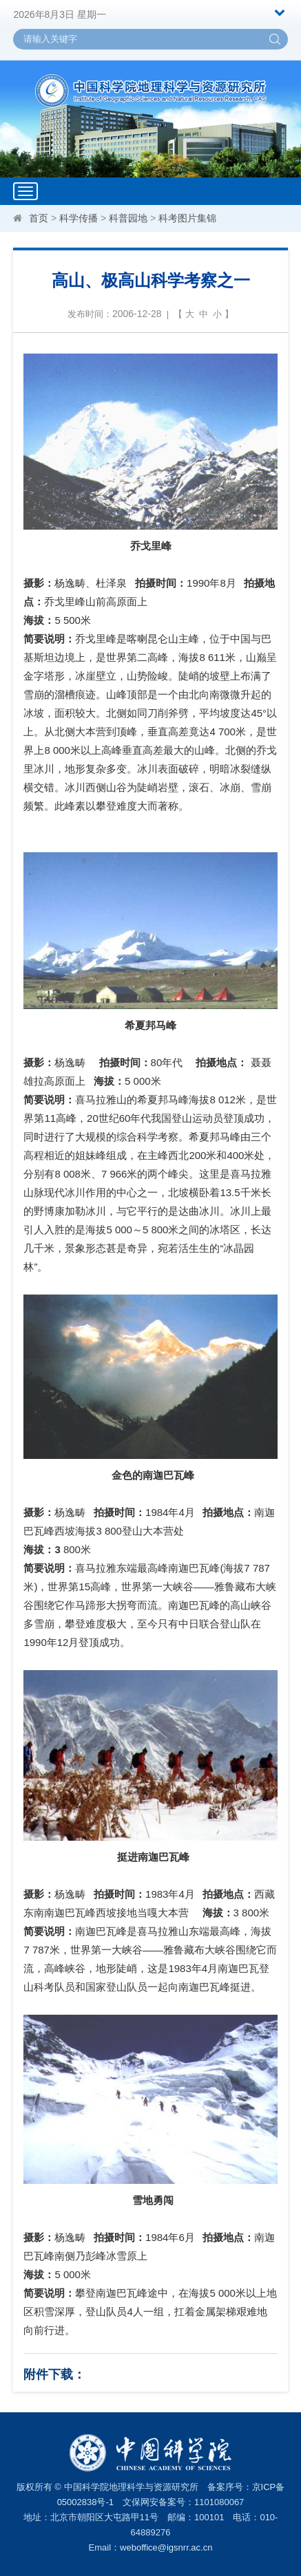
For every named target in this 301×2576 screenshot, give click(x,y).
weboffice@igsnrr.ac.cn (166, 2547)
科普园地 (128, 218)
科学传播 (78, 218)
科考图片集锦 (187, 218)
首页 (38, 218)
